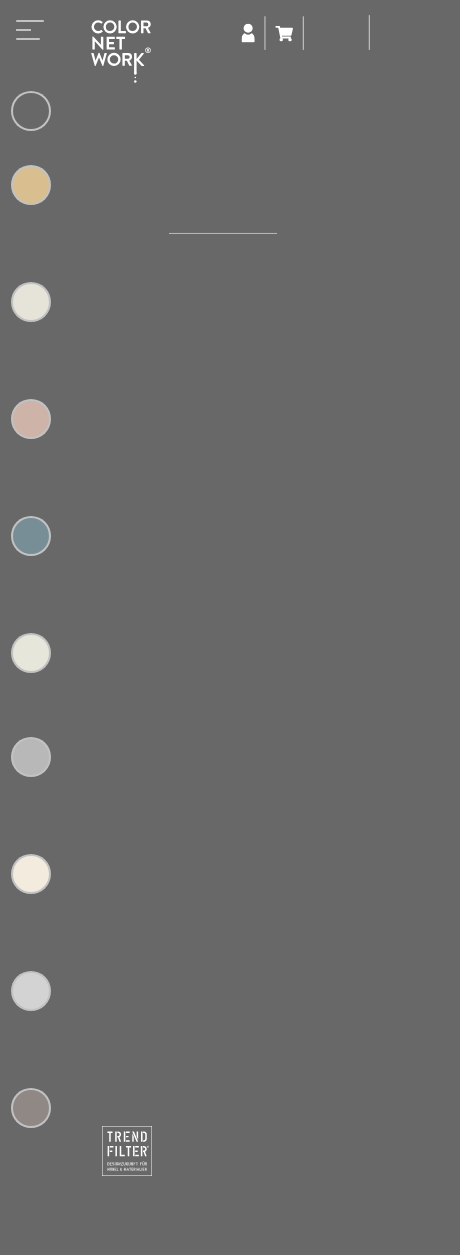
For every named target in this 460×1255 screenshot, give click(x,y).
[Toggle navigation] (30, 35)
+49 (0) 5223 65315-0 (261, 1232)
